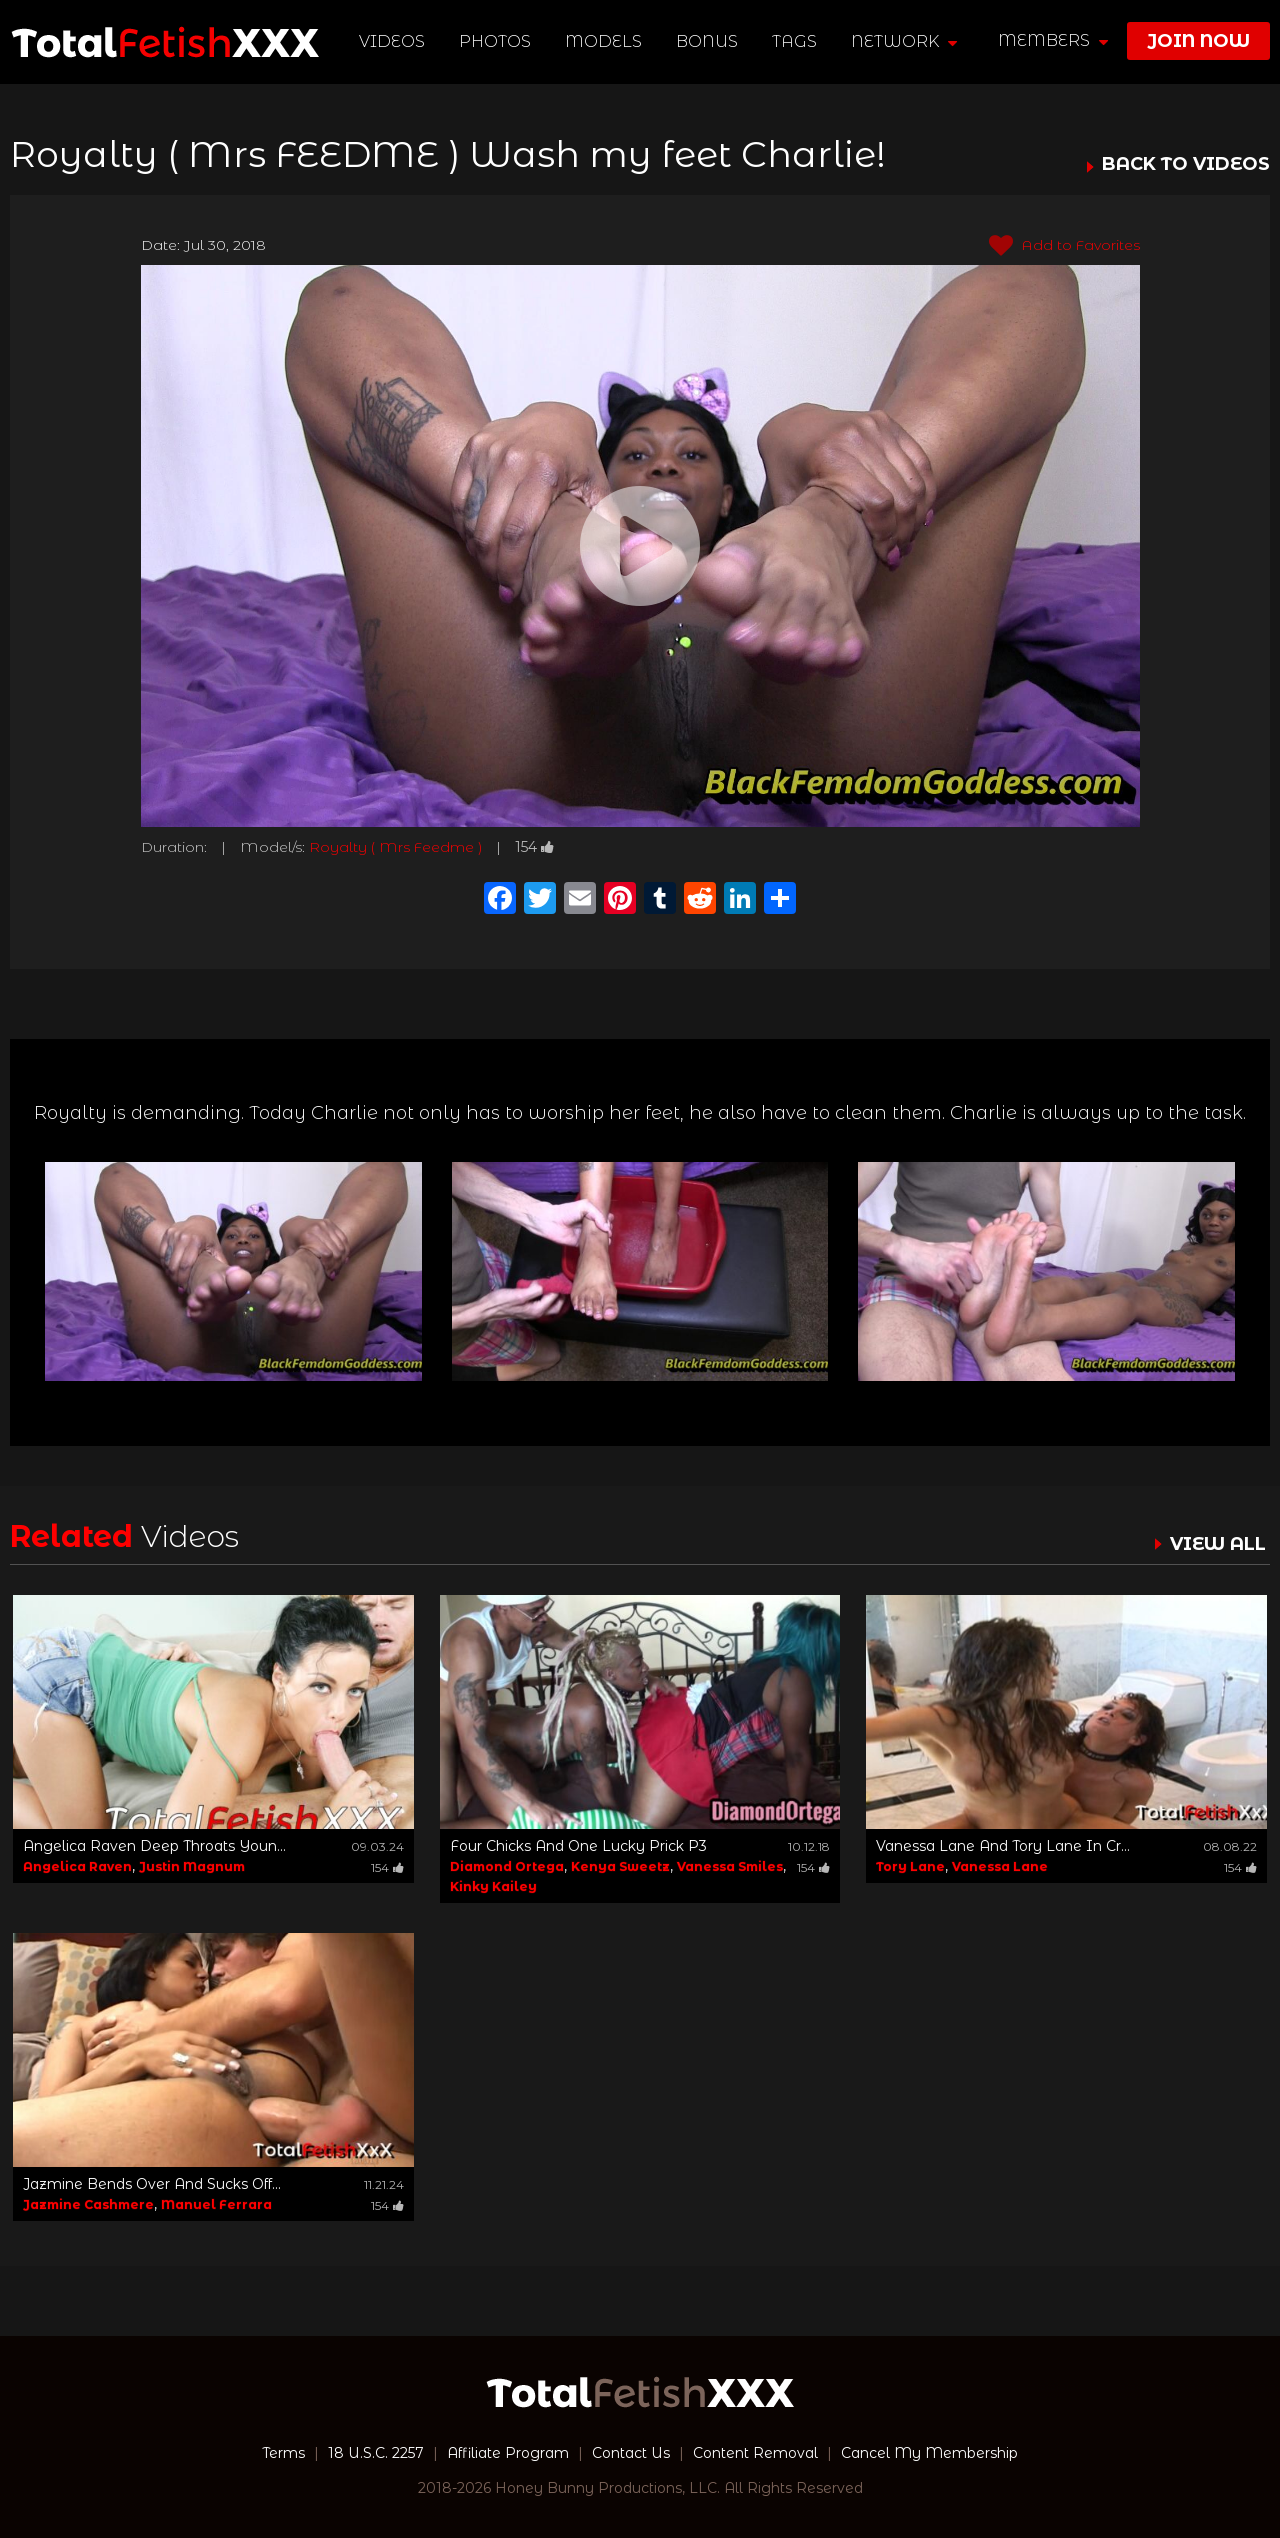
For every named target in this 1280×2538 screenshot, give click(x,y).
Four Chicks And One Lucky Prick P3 (578, 1846)
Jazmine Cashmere (88, 2204)
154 (534, 847)
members (1053, 40)
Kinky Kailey (493, 1886)
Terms (283, 2453)
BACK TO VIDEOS (1186, 165)
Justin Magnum (192, 1866)
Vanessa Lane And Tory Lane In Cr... (1003, 1846)
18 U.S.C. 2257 (376, 2453)
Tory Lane (910, 1866)
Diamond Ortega (507, 1866)
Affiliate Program (508, 2453)
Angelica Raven (77, 1866)
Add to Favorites (1064, 246)
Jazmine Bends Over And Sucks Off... (152, 2184)
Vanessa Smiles (730, 1866)
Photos (495, 41)
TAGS (794, 41)
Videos (392, 41)
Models (603, 41)
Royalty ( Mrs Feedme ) (395, 847)
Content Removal (755, 2453)
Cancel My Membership (929, 2453)
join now (1198, 41)
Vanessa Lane (1000, 1866)
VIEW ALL (1218, 1544)
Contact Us (631, 2453)
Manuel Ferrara (216, 2204)
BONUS (707, 41)
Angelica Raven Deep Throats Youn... (154, 1846)
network (904, 41)
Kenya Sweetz (620, 1866)
